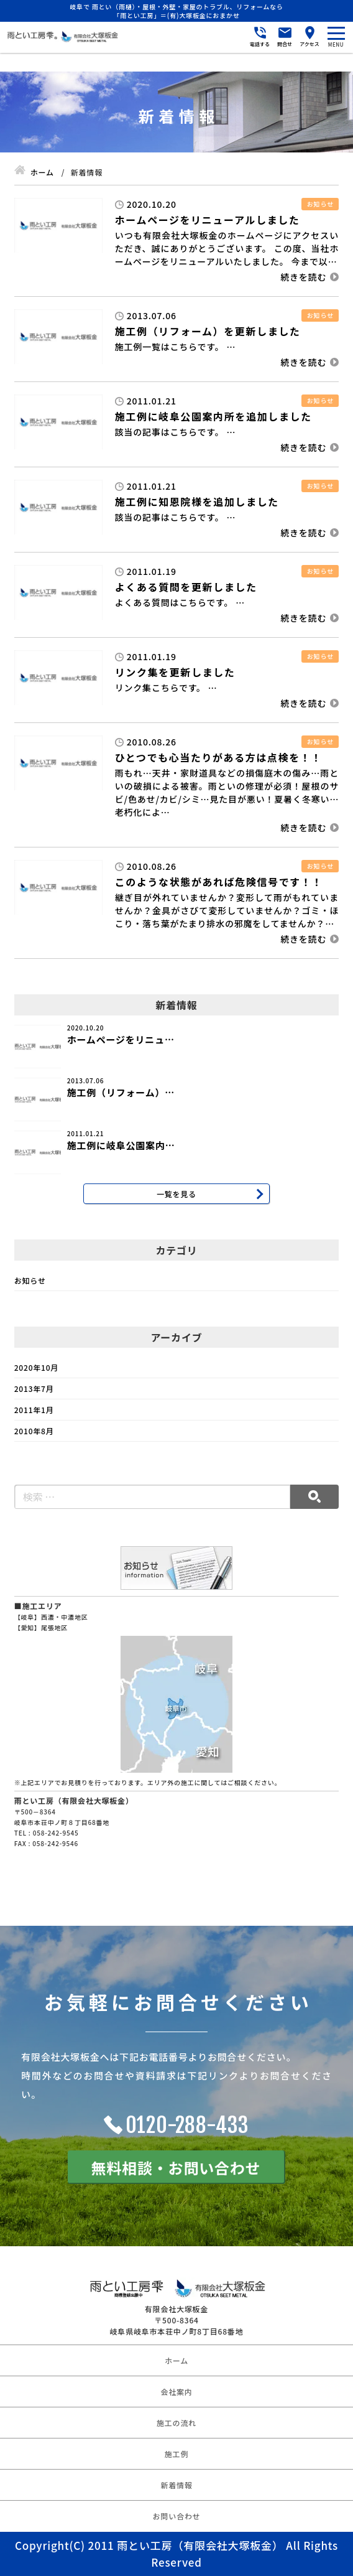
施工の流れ (176, 2422)
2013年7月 (34, 1388)
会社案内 (176, 2391)
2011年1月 (34, 1409)
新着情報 (176, 2485)
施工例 (176, 2453)
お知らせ (30, 1280)
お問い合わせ (177, 2516)
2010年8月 (34, 1431)
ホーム (176, 2360)
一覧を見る (176, 1193)
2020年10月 (36, 1367)
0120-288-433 (188, 2125)
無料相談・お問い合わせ (176, 2167)
